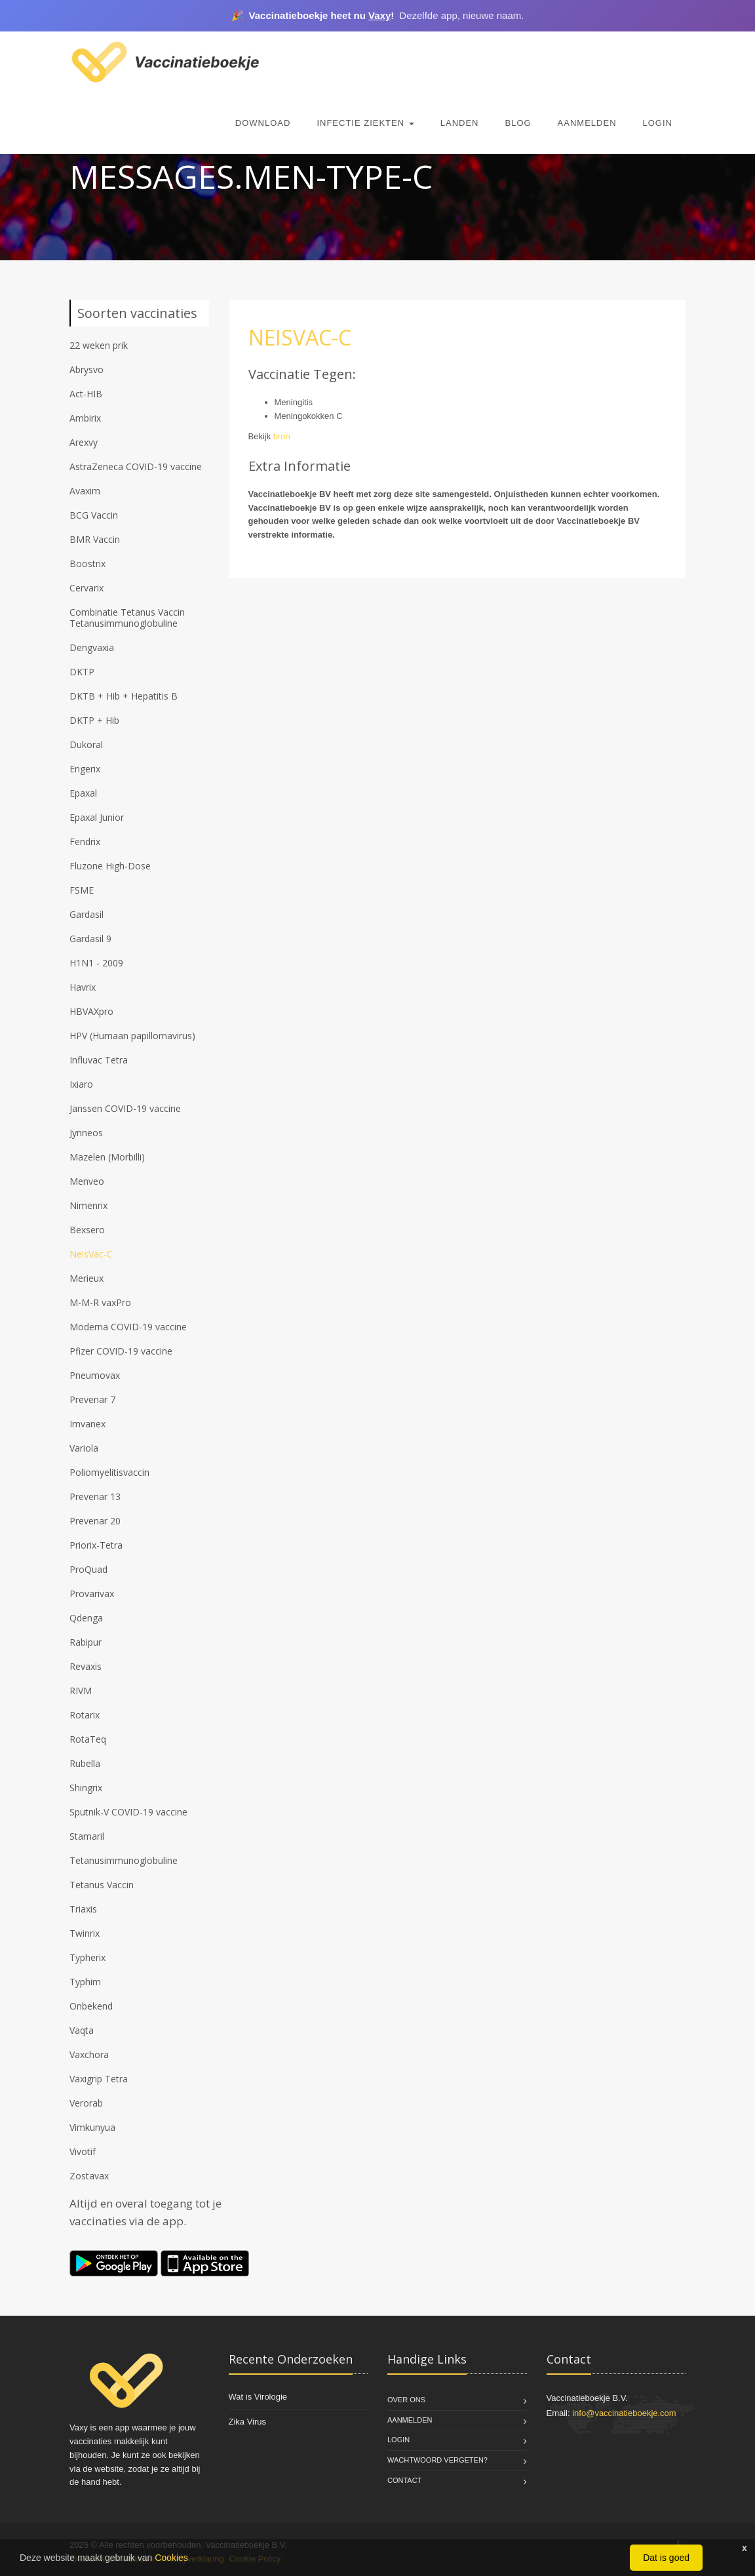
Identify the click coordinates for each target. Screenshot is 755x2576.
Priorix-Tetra (96, 1545)
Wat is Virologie (258, 2397)
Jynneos (86, 1132)
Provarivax (91, 1593)
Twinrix (84, 1933)
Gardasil (86, 914)
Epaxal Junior (96, 817)
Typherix (87, 1957)
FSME (81, 890)
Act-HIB (85, 393)
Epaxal (83, 793)
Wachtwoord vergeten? (437, 2460)
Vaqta (81, 2030)
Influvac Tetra (98, 1060)
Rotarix (84, 1715)
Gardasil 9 (90, 938)
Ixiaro (81, 1084)
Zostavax (89, 2176)
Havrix (82, 987)
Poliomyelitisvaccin (109, 1472)
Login (657, 123)
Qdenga (86, 1618)
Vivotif (82, 2151)
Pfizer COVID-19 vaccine (120, 1351)
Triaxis (83, 1909)
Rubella (84, 1763)
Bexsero (87, 1229)
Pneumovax (94, 1375)
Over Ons (406, 2400)
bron (281, 436)
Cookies (171, 2557)
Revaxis (85, 1666)
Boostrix (87, 563)
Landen (459, 123)
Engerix (84, 769)
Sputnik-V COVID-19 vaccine (128, 1812)
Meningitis (294, 402)
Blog (518, 123)
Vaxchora (89, 2054)
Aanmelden (587, 123)
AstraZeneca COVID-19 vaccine (135, 466)
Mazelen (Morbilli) (107, 1157)
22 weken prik (98, 345)
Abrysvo (86, 369)
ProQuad (88, 1569)
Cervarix (86, 588)
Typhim (85, 1981)
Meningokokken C (309, 416)
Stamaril (86, 1836)
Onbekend (91, 2006)
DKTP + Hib (94, 720)
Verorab (86, 2103)
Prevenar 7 (92, 1399)
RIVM (80, 1690)
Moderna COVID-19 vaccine (128, 1326)
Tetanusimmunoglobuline (123, 1860)
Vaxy (379, 15)
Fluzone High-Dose (110, 866)
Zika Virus (248, 2422)
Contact (404, 2480)
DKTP (81, 671)
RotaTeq (87, 1739)
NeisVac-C (91, 1254)
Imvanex (87, 1423)
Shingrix (85, 1787)
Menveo (86, 1181)
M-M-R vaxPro (100, 1302)
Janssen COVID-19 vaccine (125, 1108)
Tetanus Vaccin (101, 1884)
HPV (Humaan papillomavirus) (132, 1035)
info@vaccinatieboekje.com (624, 2413)
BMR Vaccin (94, 539)
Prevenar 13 (95, 1496)
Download (263, 123)
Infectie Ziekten (365, 123)
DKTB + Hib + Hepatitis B (123, 696)
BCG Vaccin (93, 515)
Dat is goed (666, 2557)
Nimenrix (88, 1205)
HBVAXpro (91, 1011)
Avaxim (84, 491)
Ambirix (85, 418)
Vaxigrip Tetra (98, 2078)
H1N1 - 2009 (96, 963)
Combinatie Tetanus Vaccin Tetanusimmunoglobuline (127, 617)
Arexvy (83, 442)
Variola (83, 1448)
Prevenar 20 (95, 1521)
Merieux (86, 1278)
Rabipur (85, 1642)
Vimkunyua (92, 2127)
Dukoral (86, 744)
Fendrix (84, 841)
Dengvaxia (91, 647)
